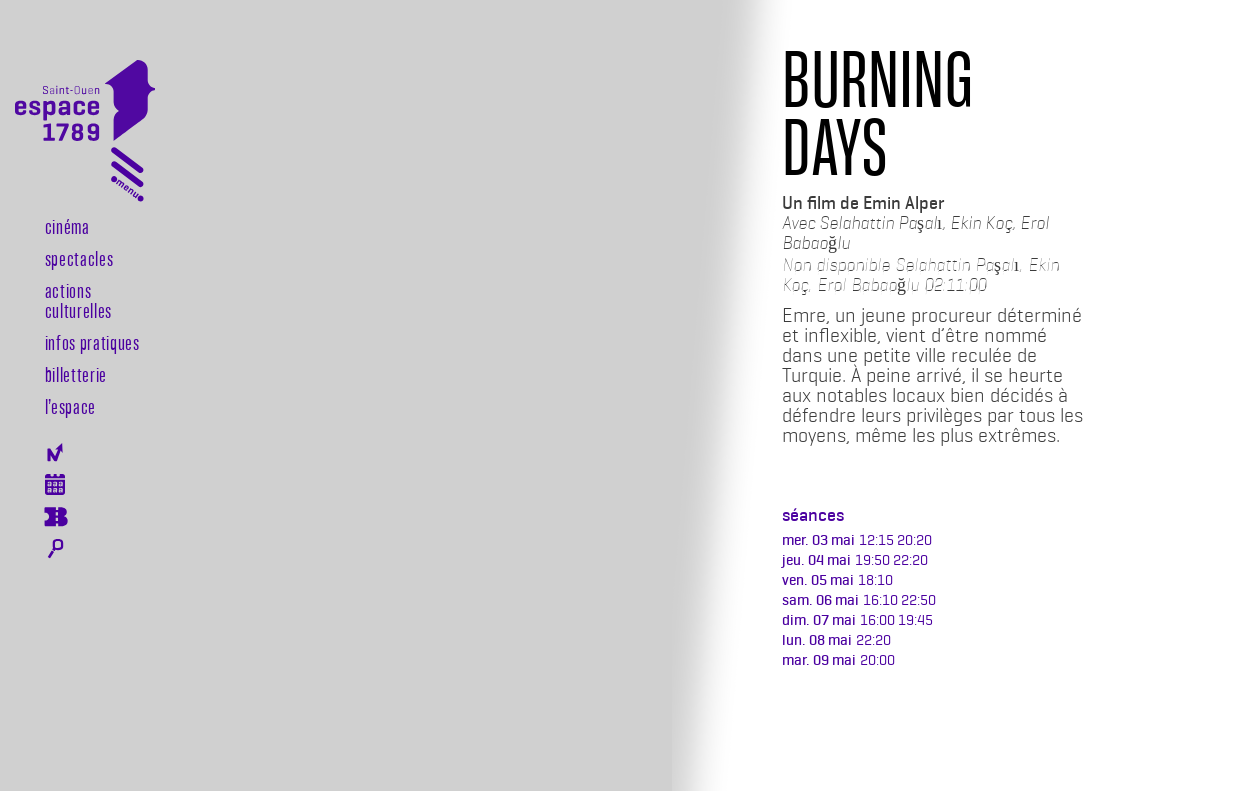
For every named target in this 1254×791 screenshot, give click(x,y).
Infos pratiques (92, 342)
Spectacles (79, 258)
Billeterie (55, 517)
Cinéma (67, 226)
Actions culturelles (78, 300)
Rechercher (55, 549)
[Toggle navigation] (127, 178)
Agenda (55, 484)
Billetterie (76, 374)
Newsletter (55, 452)
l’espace (70, 406)
